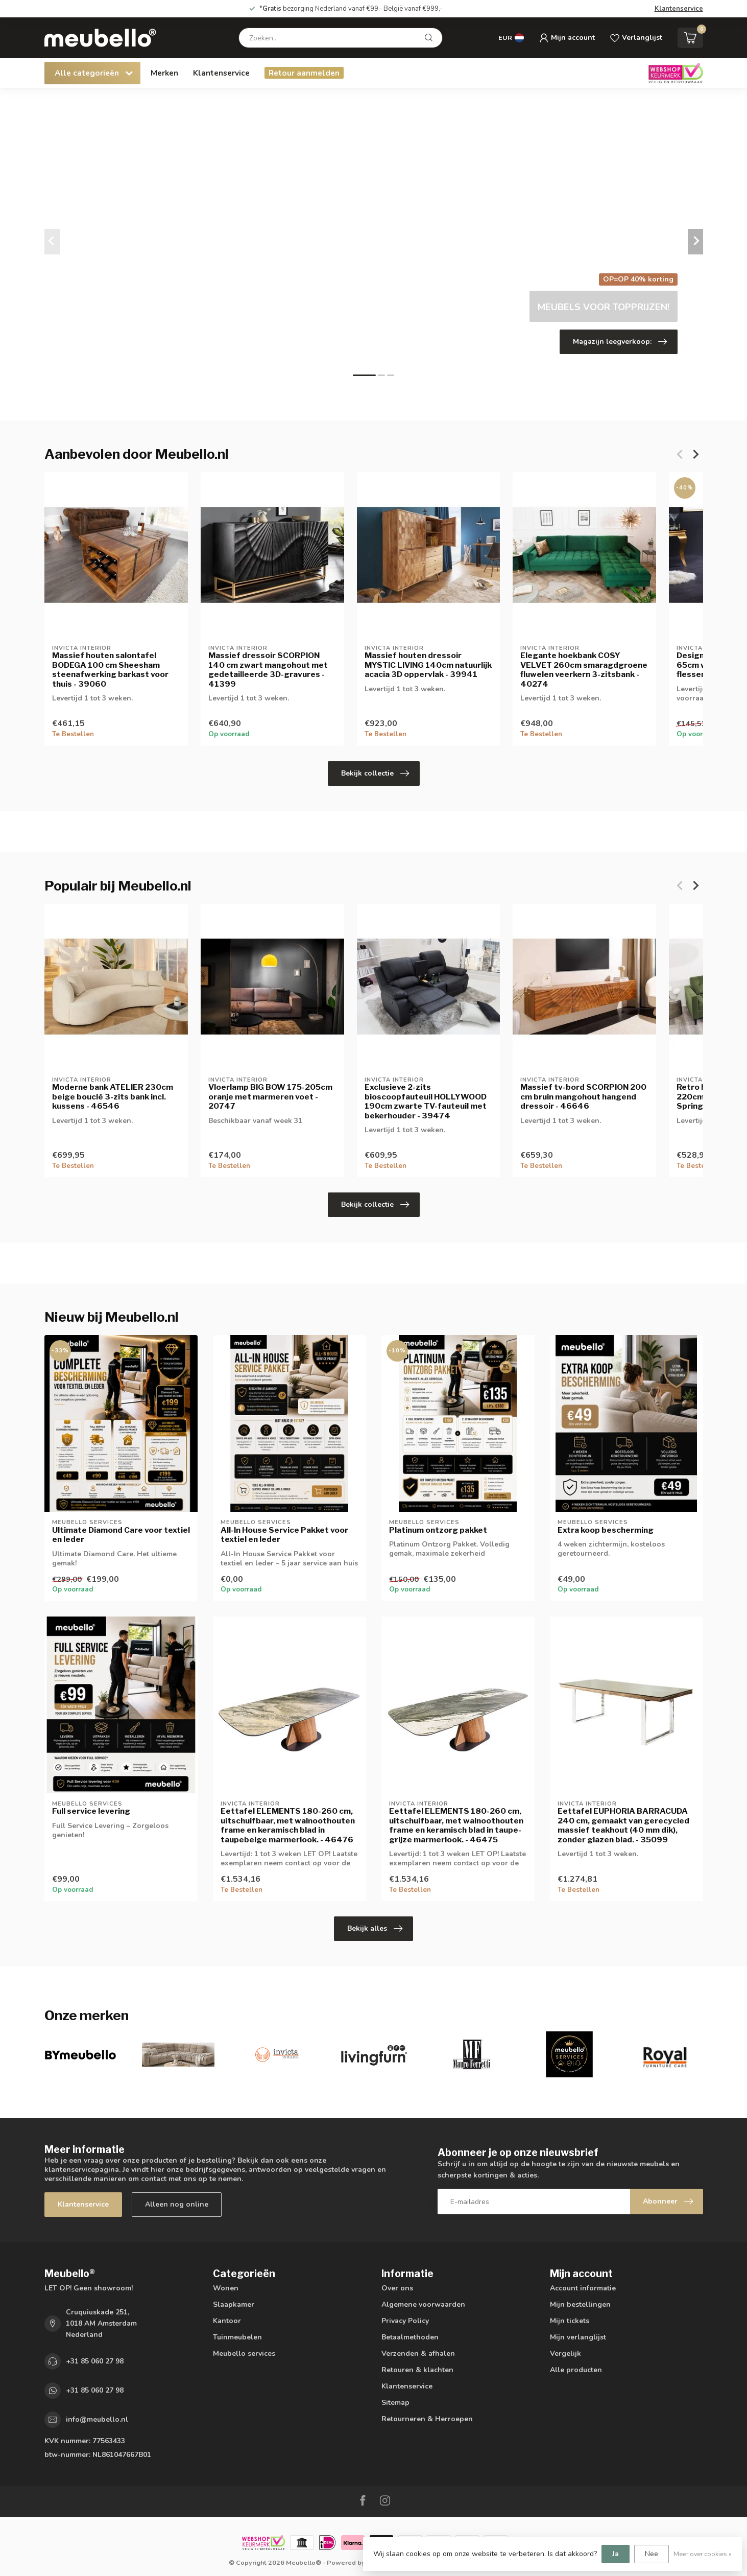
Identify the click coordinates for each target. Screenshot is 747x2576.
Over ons (397, 2288)
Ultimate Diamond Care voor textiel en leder (121, 1535)
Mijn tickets (569, 2321)
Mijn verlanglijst (578, 2337)
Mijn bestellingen (580, 2304)
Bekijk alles (374, 1928)
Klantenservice (679, 8)
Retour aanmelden (304, 72)
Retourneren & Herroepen (427, 2419)
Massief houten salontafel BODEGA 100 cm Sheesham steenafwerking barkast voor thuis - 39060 (110, 669)
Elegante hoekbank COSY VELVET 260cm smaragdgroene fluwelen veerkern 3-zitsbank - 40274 (583, 669)
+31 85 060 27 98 (95, 2361)
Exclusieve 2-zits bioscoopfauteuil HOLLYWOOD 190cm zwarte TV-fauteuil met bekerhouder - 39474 (425, 1101)
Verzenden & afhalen (418, 2353)
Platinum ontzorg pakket (438, 1530)
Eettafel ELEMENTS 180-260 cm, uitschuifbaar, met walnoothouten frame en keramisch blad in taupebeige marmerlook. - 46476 (288, 1825)
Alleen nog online (176, 2204)
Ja (615, 2554)
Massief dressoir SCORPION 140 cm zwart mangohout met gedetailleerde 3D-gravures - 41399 (267, 669)
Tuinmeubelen (237, 2337)
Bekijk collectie (375, 773)
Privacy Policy (405, 2321)
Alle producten (576, 2370)
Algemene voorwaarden (423, 2304)
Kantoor (227, 2321)
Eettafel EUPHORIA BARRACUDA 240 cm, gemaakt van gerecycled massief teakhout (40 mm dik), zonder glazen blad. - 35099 (623, 1825)
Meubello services (244, 2353)
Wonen (225, 2288)
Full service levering (91, 1811)
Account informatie (583, 2288)
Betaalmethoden (410, 2337)
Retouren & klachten (417, 2370)
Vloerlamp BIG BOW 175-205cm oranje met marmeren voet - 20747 (270, 1097)
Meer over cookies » (702, 2553)
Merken (164, 72)
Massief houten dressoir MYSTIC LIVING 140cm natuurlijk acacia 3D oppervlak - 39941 (427, 665)
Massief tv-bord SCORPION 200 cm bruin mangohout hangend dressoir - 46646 (583, 1097)
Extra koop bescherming (606, 1530)
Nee (651, 2554)
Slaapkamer (233, 2304)
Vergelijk (565, 2353)
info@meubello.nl (97, 2419)
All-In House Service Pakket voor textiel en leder (284, 1535)
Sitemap (395, 2402)
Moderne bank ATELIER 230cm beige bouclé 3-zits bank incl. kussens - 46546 (112, 1097)
